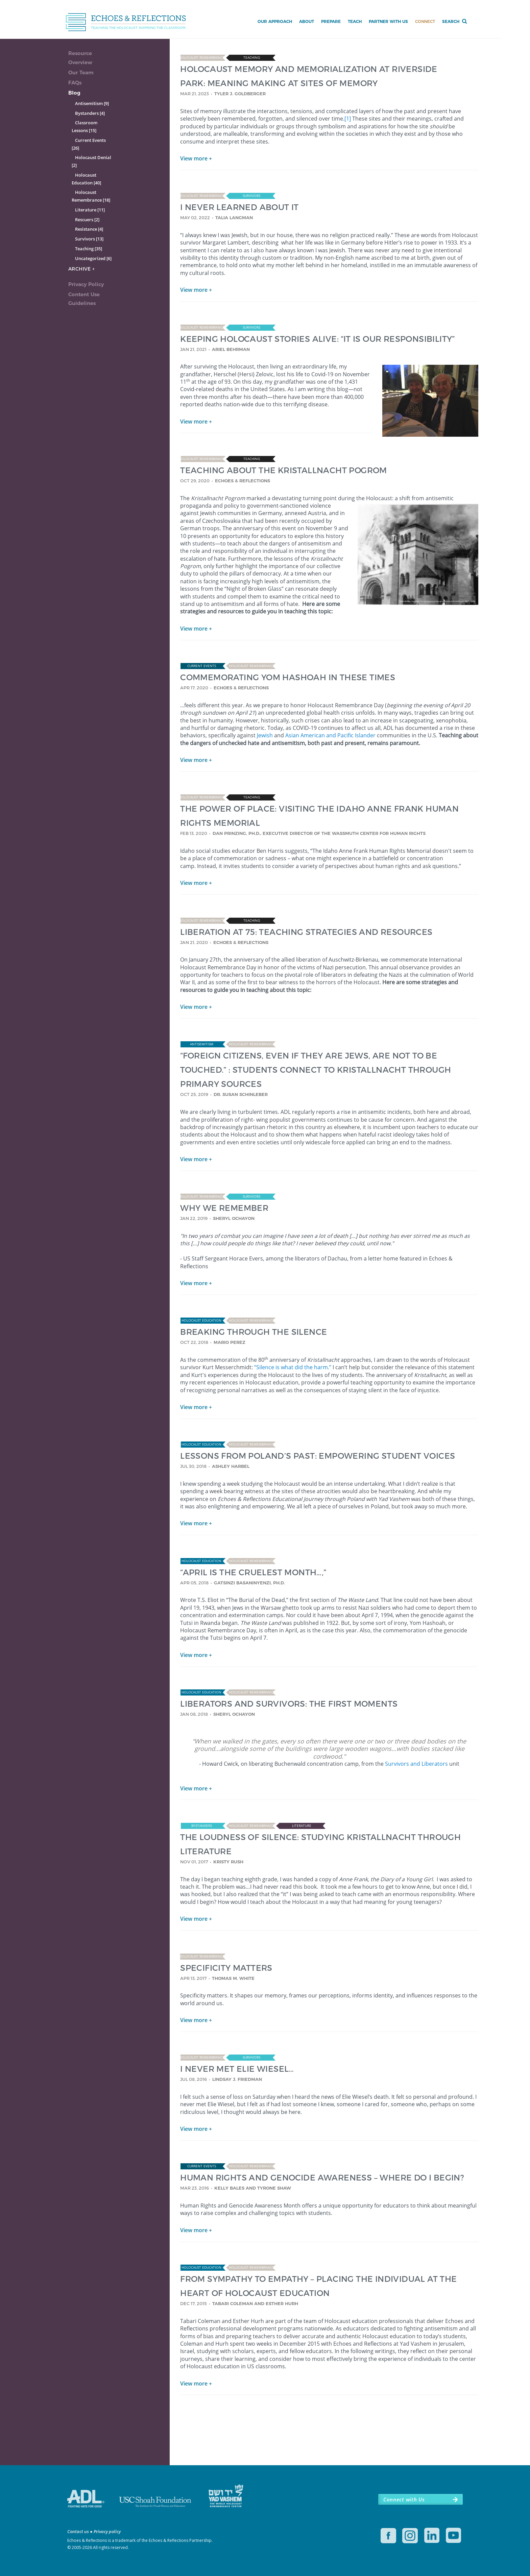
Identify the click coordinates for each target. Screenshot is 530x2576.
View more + (196, 158)
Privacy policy (107, 2531)
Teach (355, 21)
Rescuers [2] (87, 219)
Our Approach (275, 21)
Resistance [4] (89, 229)
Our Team (81, 72)
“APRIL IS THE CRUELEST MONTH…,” (253, 1572)
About (306, 21)
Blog (74, 93)
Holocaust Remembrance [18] (91, 196)
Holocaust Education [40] (86, 179)
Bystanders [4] (90, 113)
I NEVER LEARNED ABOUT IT (239, 207)
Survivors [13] (89, 239)
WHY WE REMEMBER (224, 1208)
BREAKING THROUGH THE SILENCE (253, 1331)
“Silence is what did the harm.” (292, 1367)
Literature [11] (90, 210)
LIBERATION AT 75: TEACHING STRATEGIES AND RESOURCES (306, 932)
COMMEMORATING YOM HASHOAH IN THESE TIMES (287, 677)
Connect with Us (404, 2499)
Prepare (331, 21)
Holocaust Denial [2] (91, 161)
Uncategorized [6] (93, 258)
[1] (347, 118)
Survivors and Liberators (416, 1763)
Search (450, 21)
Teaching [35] (88, 249)
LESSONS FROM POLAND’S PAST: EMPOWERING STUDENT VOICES (317, 1455)
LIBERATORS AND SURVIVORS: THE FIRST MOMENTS (288, 1703)
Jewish (265, 735)
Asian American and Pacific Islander (330, 735)
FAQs (74, 82)
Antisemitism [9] (92, 103)
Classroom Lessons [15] (84, 126)
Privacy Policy (86, 284)
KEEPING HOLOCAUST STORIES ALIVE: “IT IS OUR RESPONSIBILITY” (317, 338)
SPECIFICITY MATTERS (226, 1967)
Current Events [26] (89, 144)
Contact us (78, 2531)
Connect (425, 21)
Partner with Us (388, 21)
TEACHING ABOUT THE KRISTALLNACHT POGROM (283, 470)
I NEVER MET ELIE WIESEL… (237, 2068)
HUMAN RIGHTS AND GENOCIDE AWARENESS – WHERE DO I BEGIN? (322, 2177)
